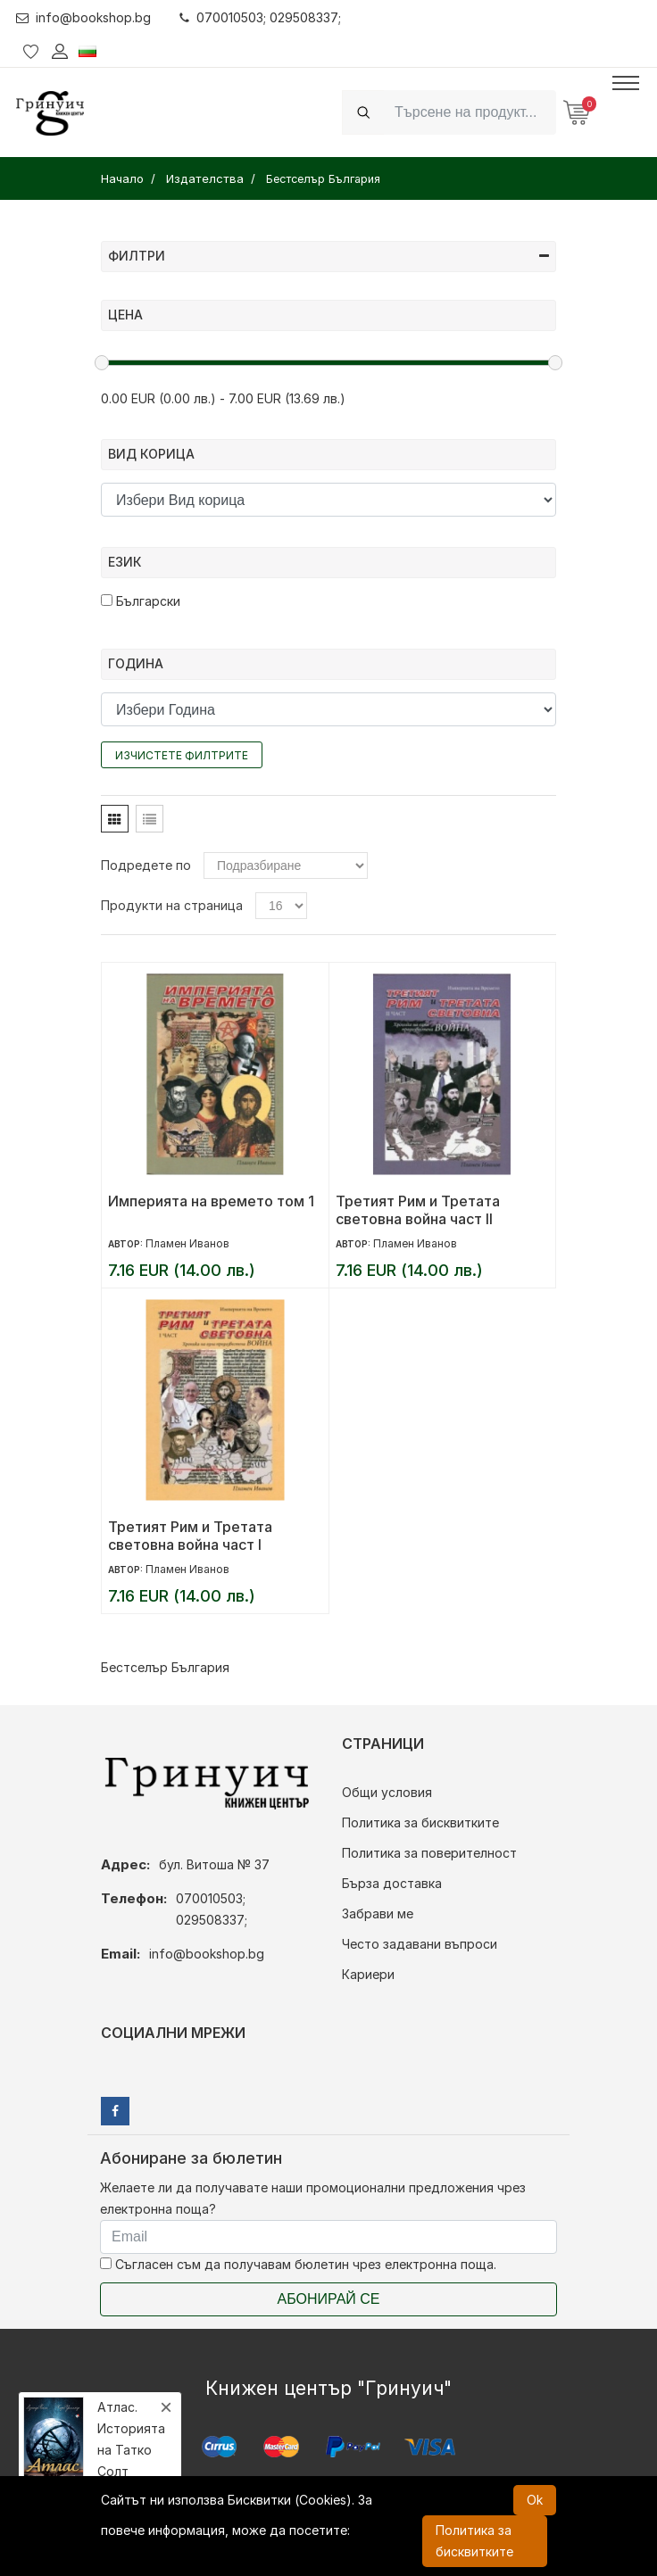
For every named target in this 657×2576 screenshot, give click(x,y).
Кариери (368, 1974)
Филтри (328, 255)
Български (140, 601)
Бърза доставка (392, 1883)
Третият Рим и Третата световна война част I (190, 1535)
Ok (535, 2499)
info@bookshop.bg (83, 17)
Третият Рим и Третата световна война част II (418, 1210)
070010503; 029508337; (260, 17)
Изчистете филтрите (181, 755)
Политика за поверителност (429, 1852)
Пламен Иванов (187, 1243)
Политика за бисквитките (420, 1822)
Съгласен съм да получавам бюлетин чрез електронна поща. (298, 2264)
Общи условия (387, 1792)
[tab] (115, 818)
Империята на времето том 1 (211, 1201)
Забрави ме (377, 1913)
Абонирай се (329, 2299)
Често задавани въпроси (419, 1943)
